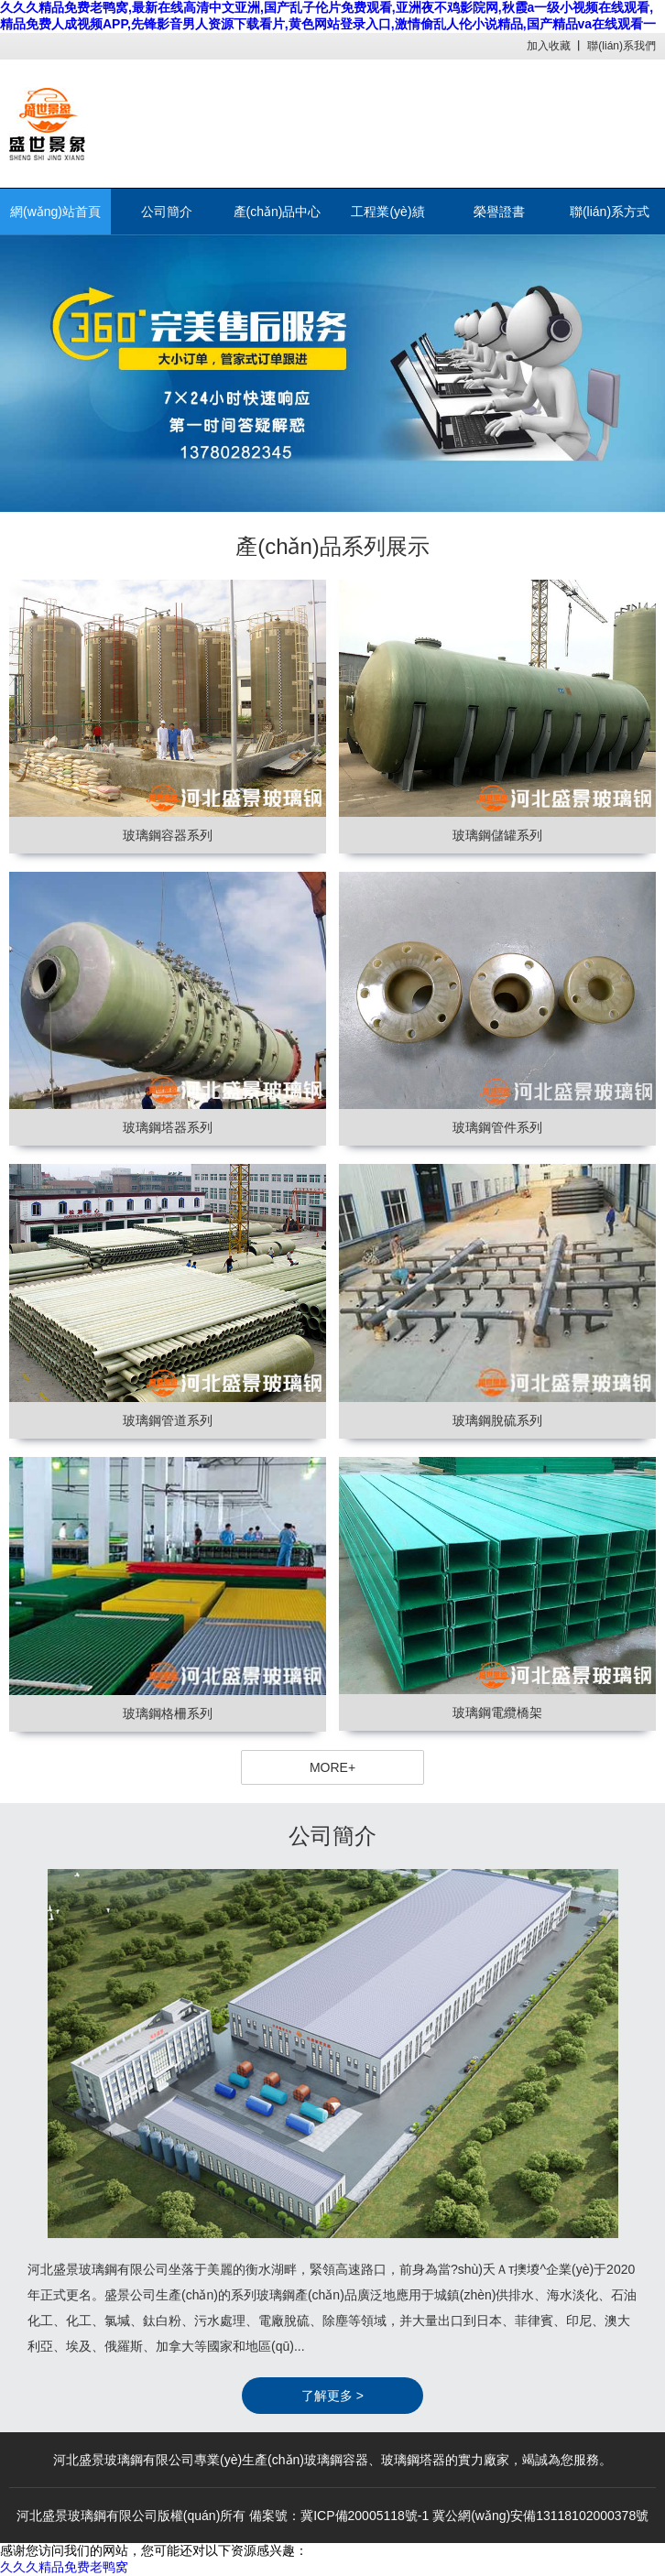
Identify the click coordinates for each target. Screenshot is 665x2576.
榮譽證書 (499, 211)
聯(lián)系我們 (621, 45)
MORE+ (332, 1767)
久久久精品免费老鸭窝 (64, 2567)
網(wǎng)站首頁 (55, 211)
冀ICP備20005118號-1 (364, 2515)
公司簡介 (166, 211)
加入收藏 (549, 45)
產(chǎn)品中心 (278, 211)
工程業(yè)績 (387, 211)
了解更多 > (332, 2395)
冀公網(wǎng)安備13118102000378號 (540, 2515)
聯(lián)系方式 (609, 211)
